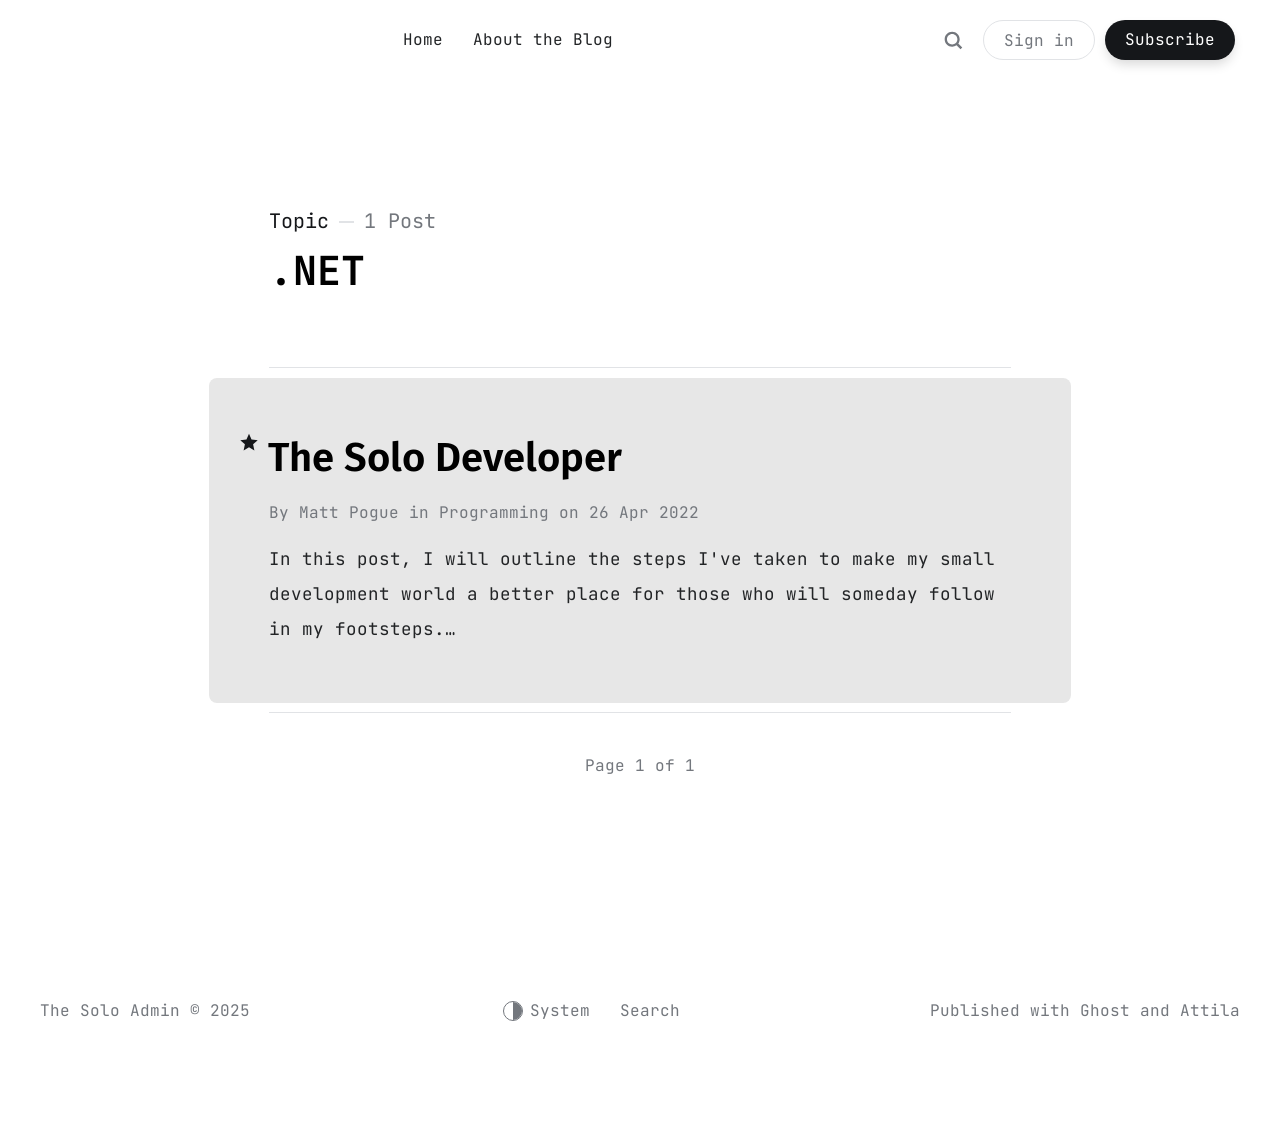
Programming (494, 513)
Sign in (1039, 40)
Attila (1210, 1011)
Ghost (1105, 1011)
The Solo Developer (445, 458)
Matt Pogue (349, 513)
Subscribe (1170, 39)
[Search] (953, 50)
